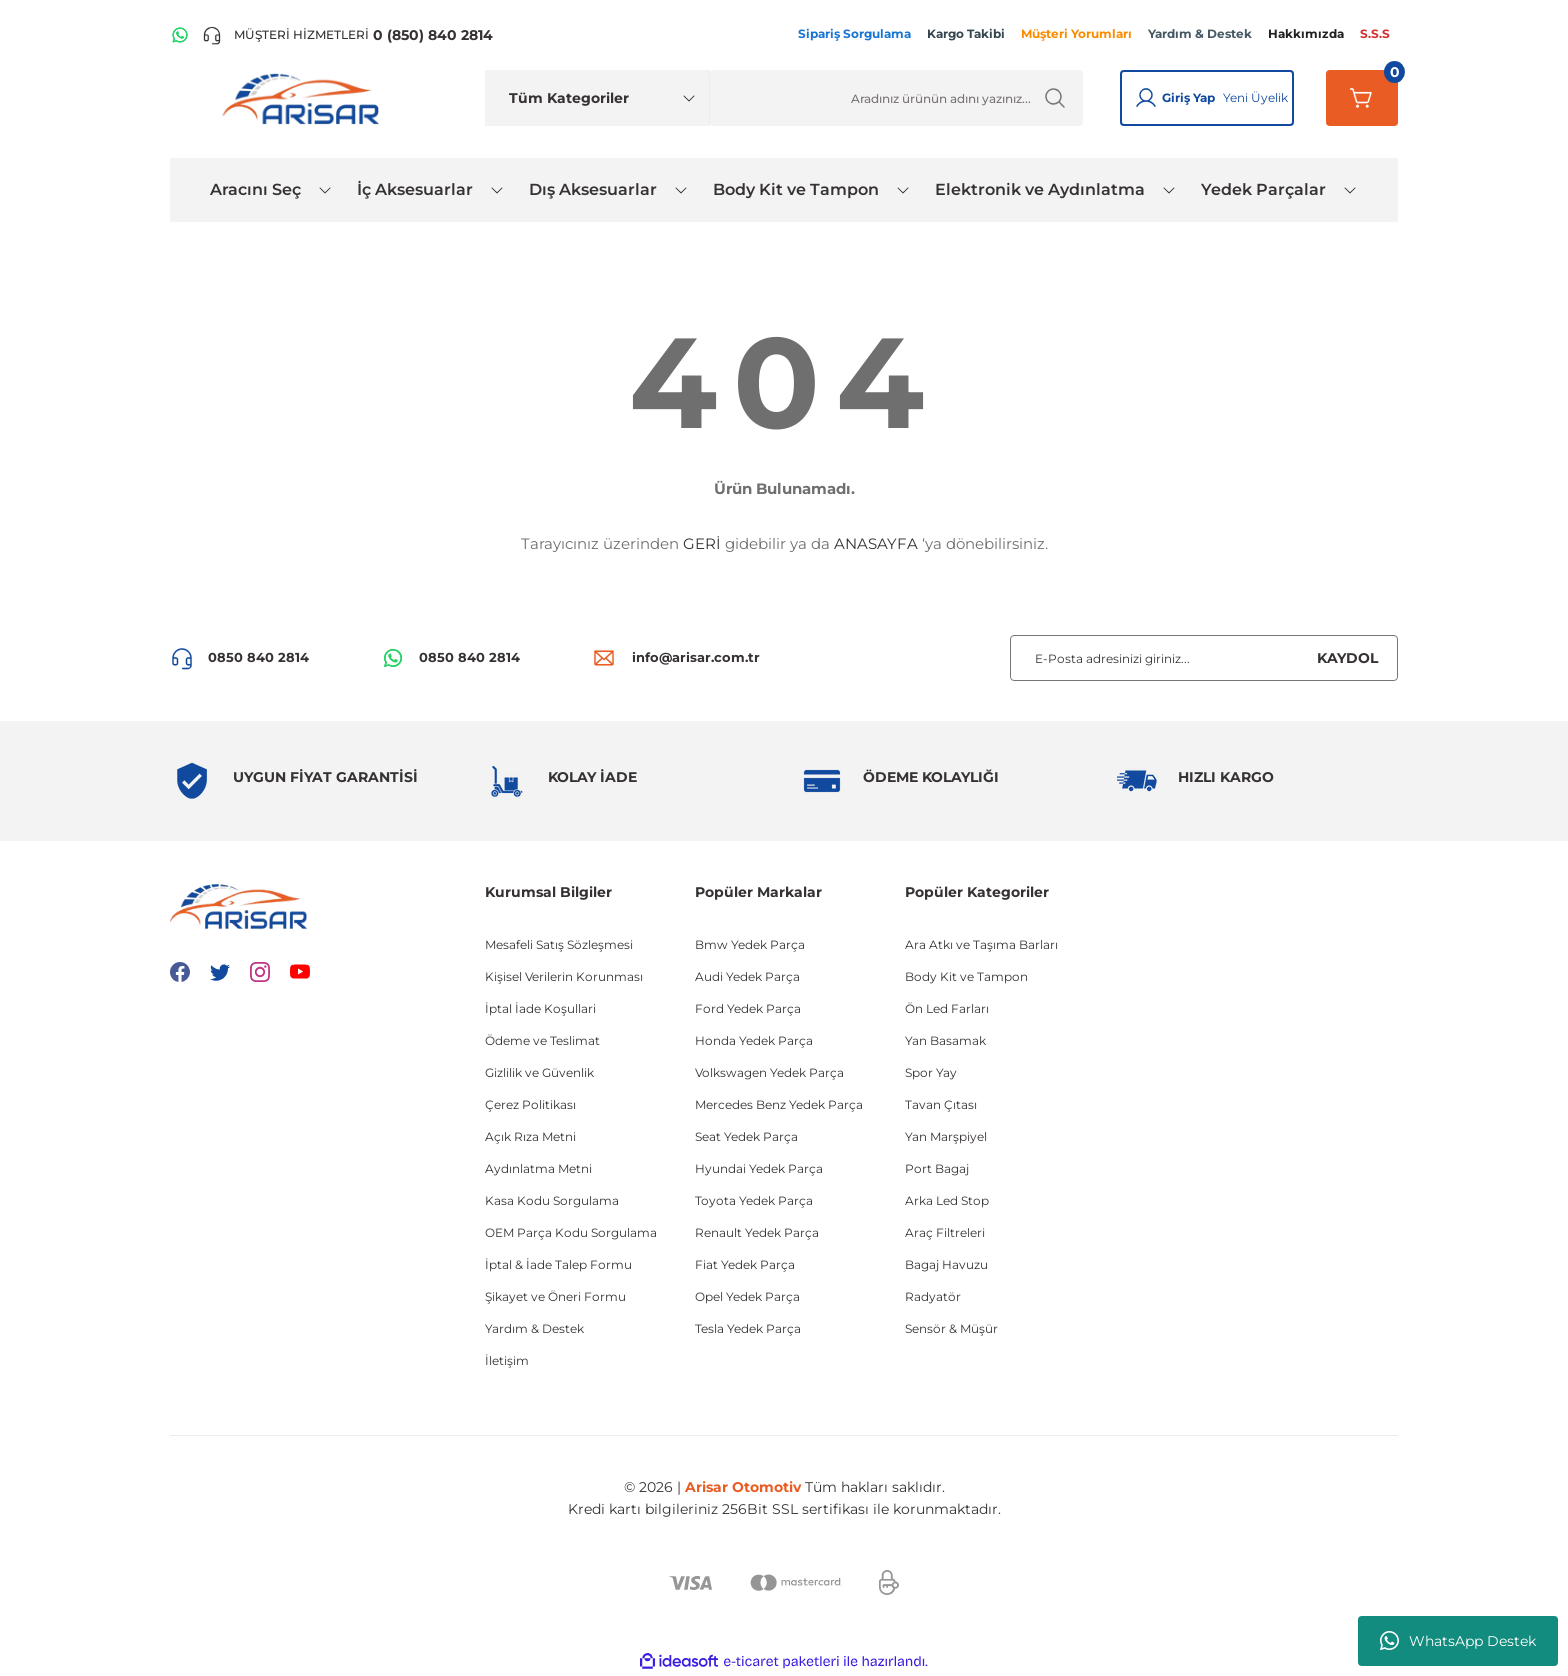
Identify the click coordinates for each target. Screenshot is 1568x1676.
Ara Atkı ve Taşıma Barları (981, 944)
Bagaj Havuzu (946, 1264)
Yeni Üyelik (1255, 97)
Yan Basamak (945, 1040)
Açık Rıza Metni (530, 1136)
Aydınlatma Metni (538, 1168)
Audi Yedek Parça (747, 976)
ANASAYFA (876, 543)
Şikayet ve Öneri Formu (555, 1296)
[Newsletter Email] (1204, 658)
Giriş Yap (1188, 97)
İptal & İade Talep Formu (558, 1264)
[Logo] (305, 98)
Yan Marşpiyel (946, 1136)
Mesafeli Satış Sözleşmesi (559, 944)
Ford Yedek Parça (748, 1008)
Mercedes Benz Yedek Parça (779, 1104)
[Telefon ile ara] (347, 35)
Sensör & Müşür (951, 1328)
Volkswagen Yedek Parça (769, 1072)
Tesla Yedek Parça (748, 1328)
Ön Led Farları (947, 1008)
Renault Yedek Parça (757, 1232)
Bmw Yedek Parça (750, 944)
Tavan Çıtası (941, 1104)
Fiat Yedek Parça (745, 1264)
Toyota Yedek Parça (754, 1200)
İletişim (507, 1360)
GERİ (702, 543)
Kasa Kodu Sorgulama (552, 1200)
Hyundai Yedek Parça (759, 1168)
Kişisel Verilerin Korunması (564, 976)
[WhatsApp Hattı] (180, 35)
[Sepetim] (1362, 98)
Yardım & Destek (534, 1328)
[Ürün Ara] (896, 98)
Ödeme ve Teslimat (542, 1040)
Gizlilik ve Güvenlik (539, 1072)
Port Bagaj (937, 1168)
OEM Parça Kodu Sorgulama (571, 1232)
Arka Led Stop (947, 1200)
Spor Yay (931, 1072)
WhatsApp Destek (1458, 1641)
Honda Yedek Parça (754, 1040)
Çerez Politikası (530, 1104)
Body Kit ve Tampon (966, 976)
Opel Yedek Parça (747, 1296)
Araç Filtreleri (945, 1232)
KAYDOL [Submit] (1347, 658)
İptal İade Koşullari (540, 1008)
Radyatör (933, 1296)
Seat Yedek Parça (746, 1136)
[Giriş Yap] (1146, 98)
